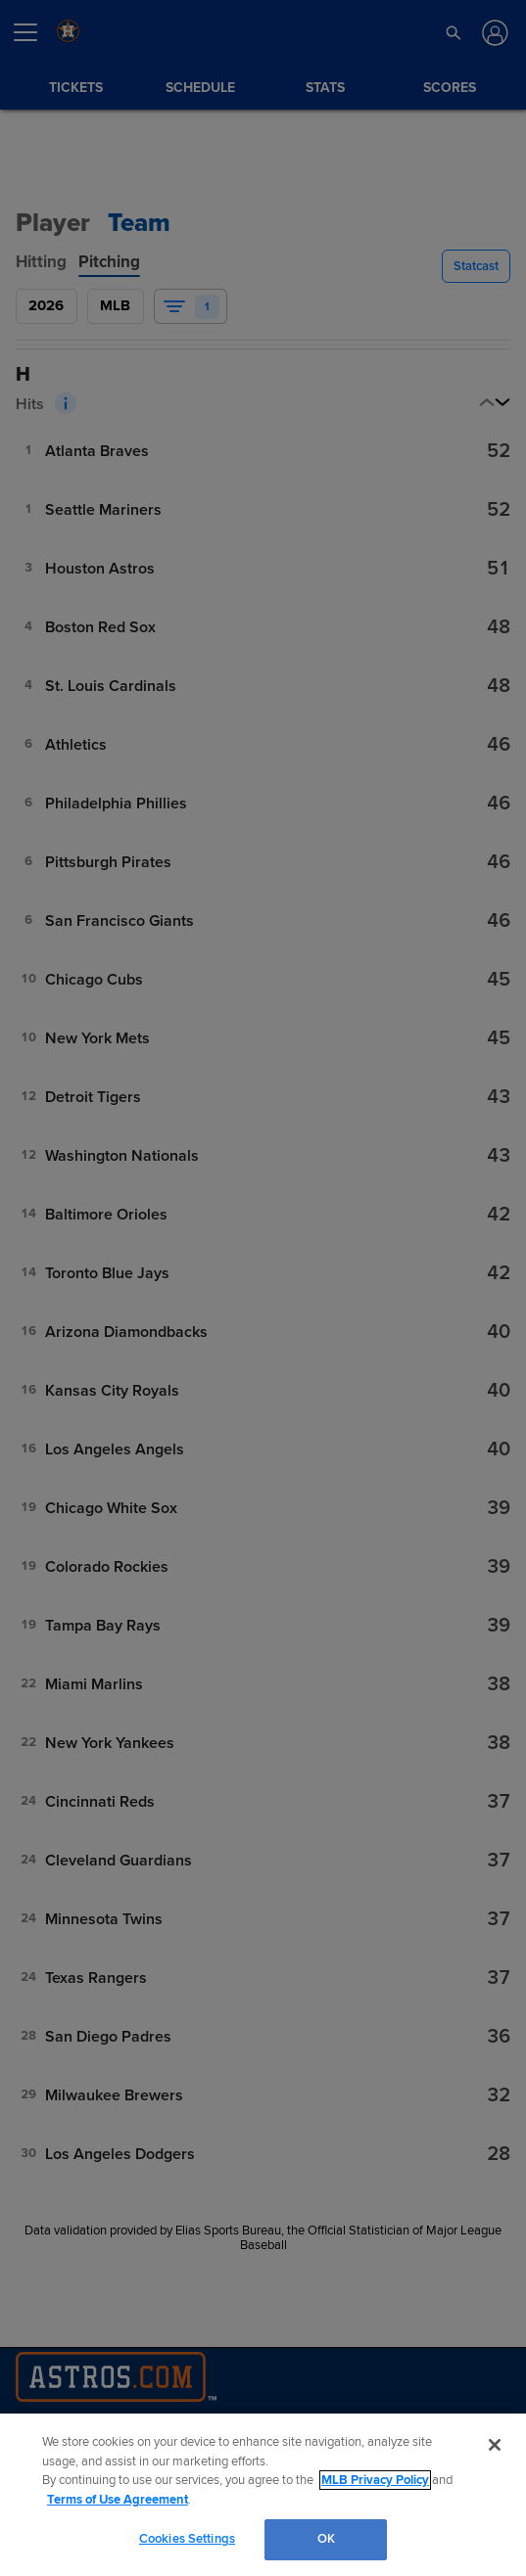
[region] (263, 2495)
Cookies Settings (187, 2539)
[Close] (494, 2444)
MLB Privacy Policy (375, 2480)
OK (326, 2539)
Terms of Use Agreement (117, 2499)
